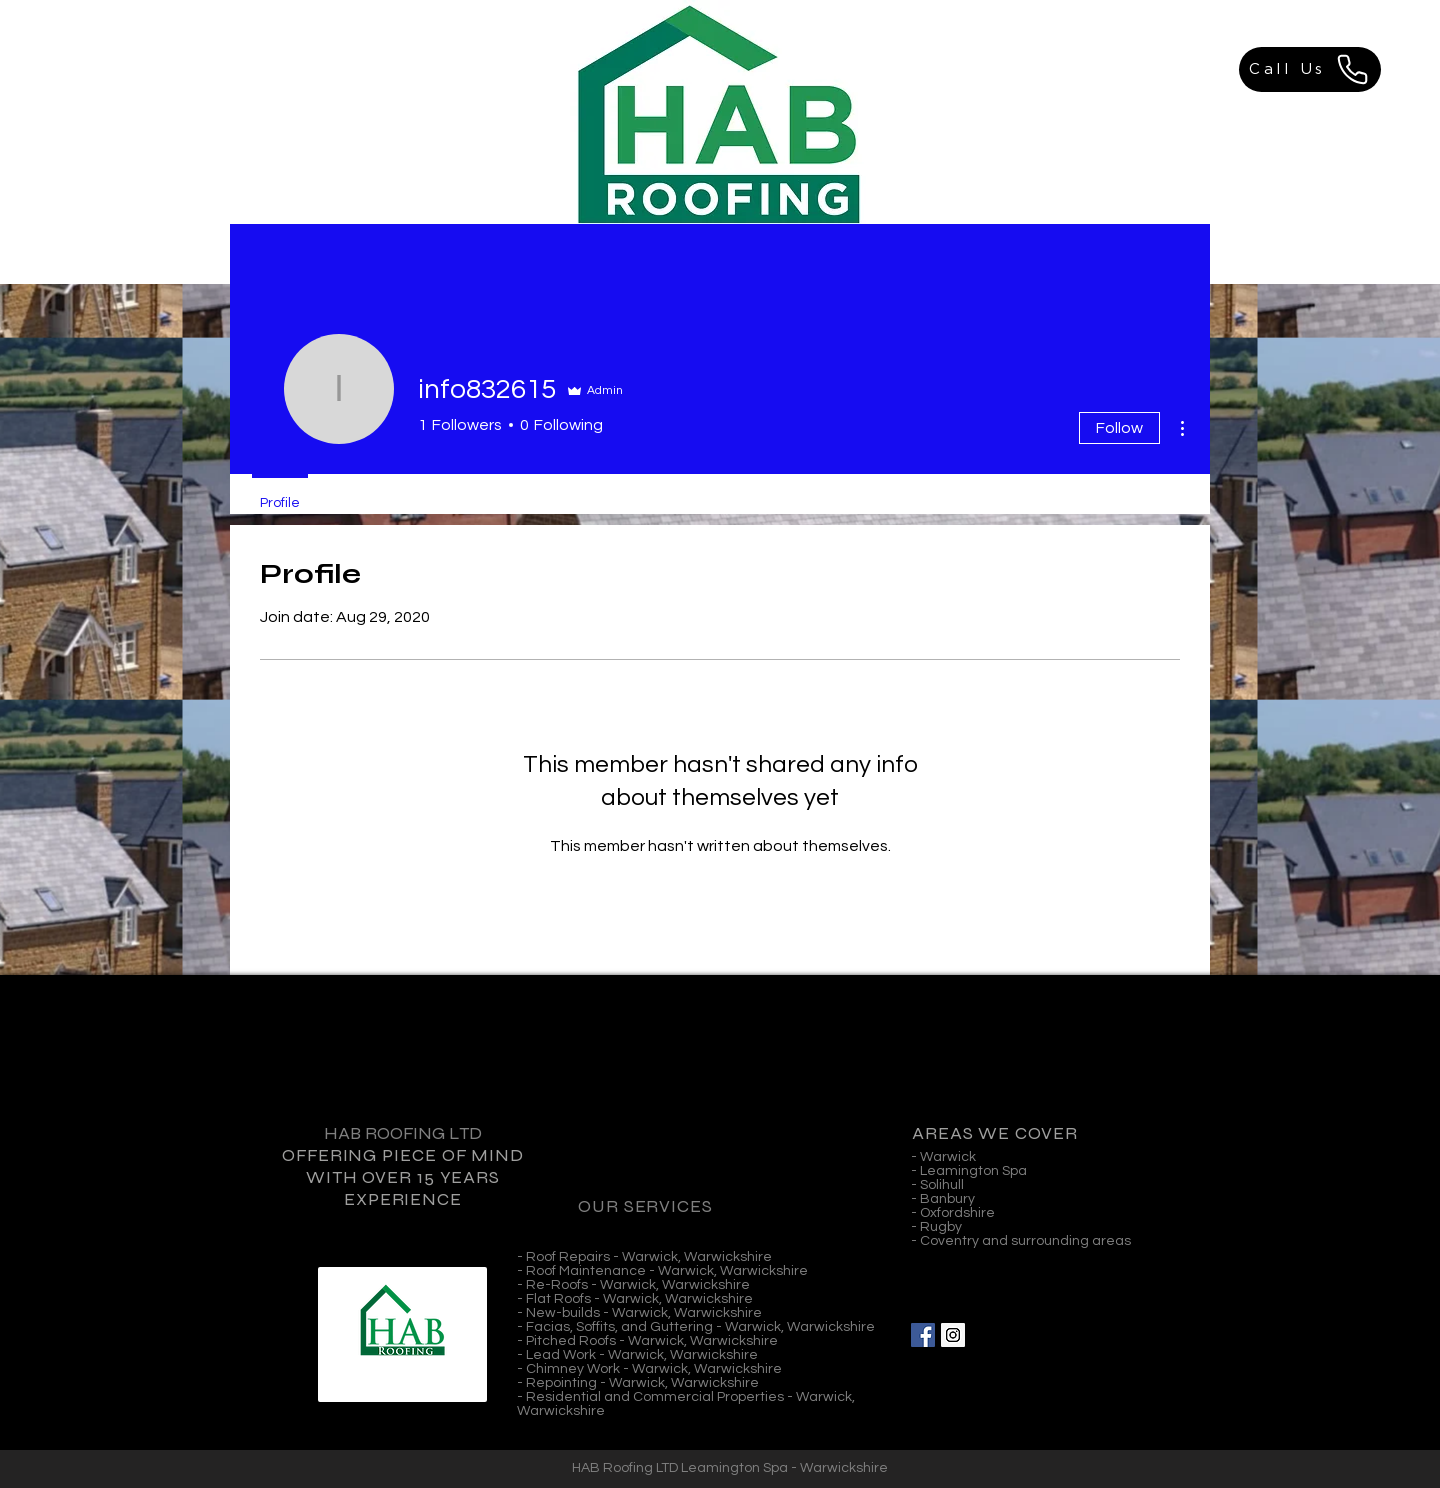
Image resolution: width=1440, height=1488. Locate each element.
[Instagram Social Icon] (953, 1335)
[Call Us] (1310, 69)
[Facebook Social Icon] (923, 1335)
